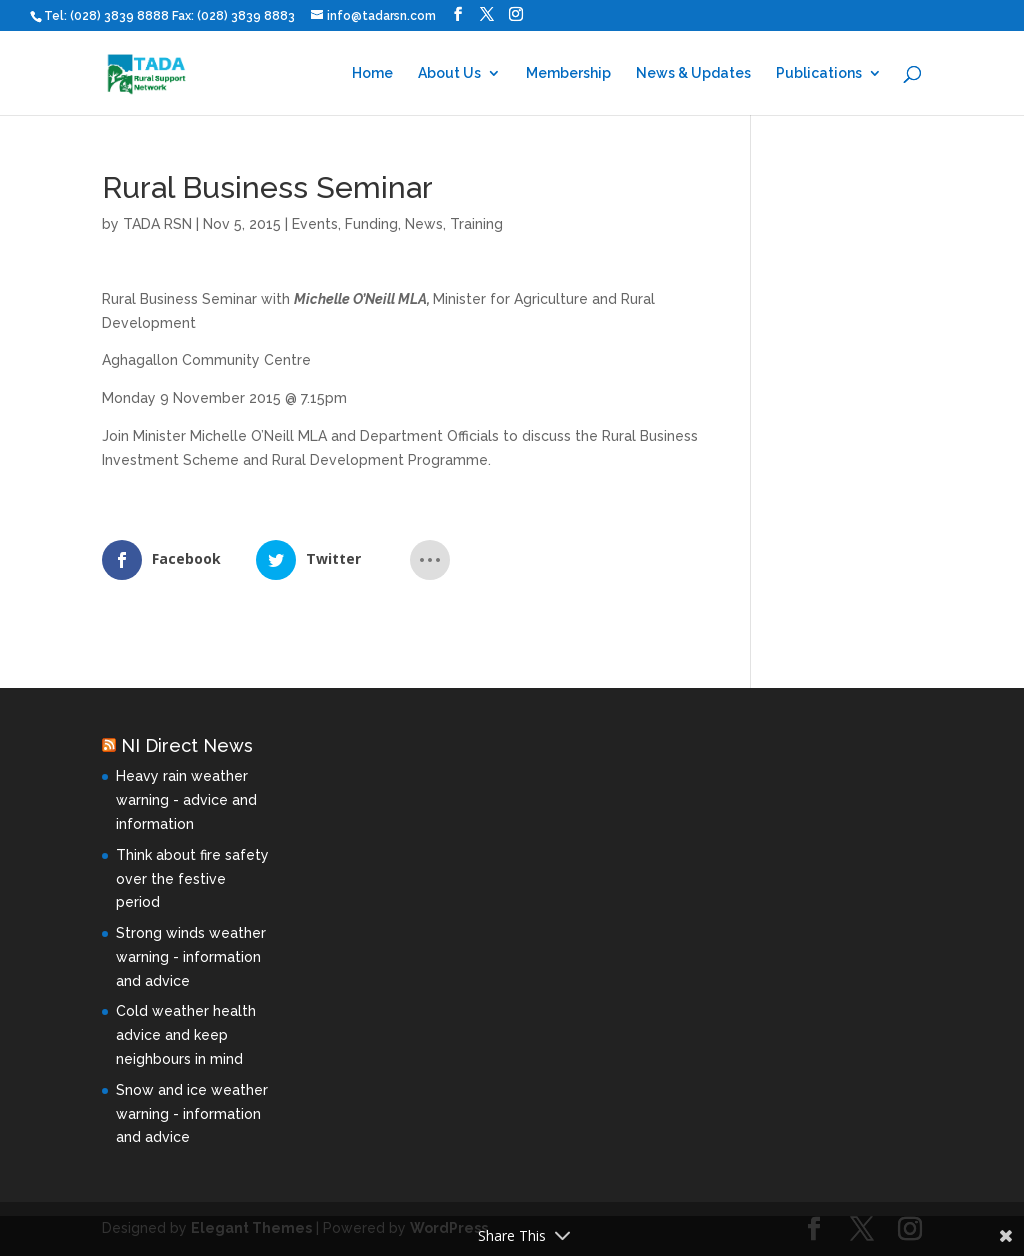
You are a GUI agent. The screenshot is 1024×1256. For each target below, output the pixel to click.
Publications (819, 73)
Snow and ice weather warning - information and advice (192, 1114)
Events (315, 224)
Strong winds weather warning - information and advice (191, 957)
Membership (568, 73)
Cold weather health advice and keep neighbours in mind (186, 1035)
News (424, 224)
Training (476, 224)
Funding (371, 224)
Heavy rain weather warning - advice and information (186, 800)
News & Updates (693, 73)
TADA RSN (157, 224)
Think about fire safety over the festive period (192, 879)
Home (372, 73)
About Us (449, 73)
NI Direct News (187, 745)
